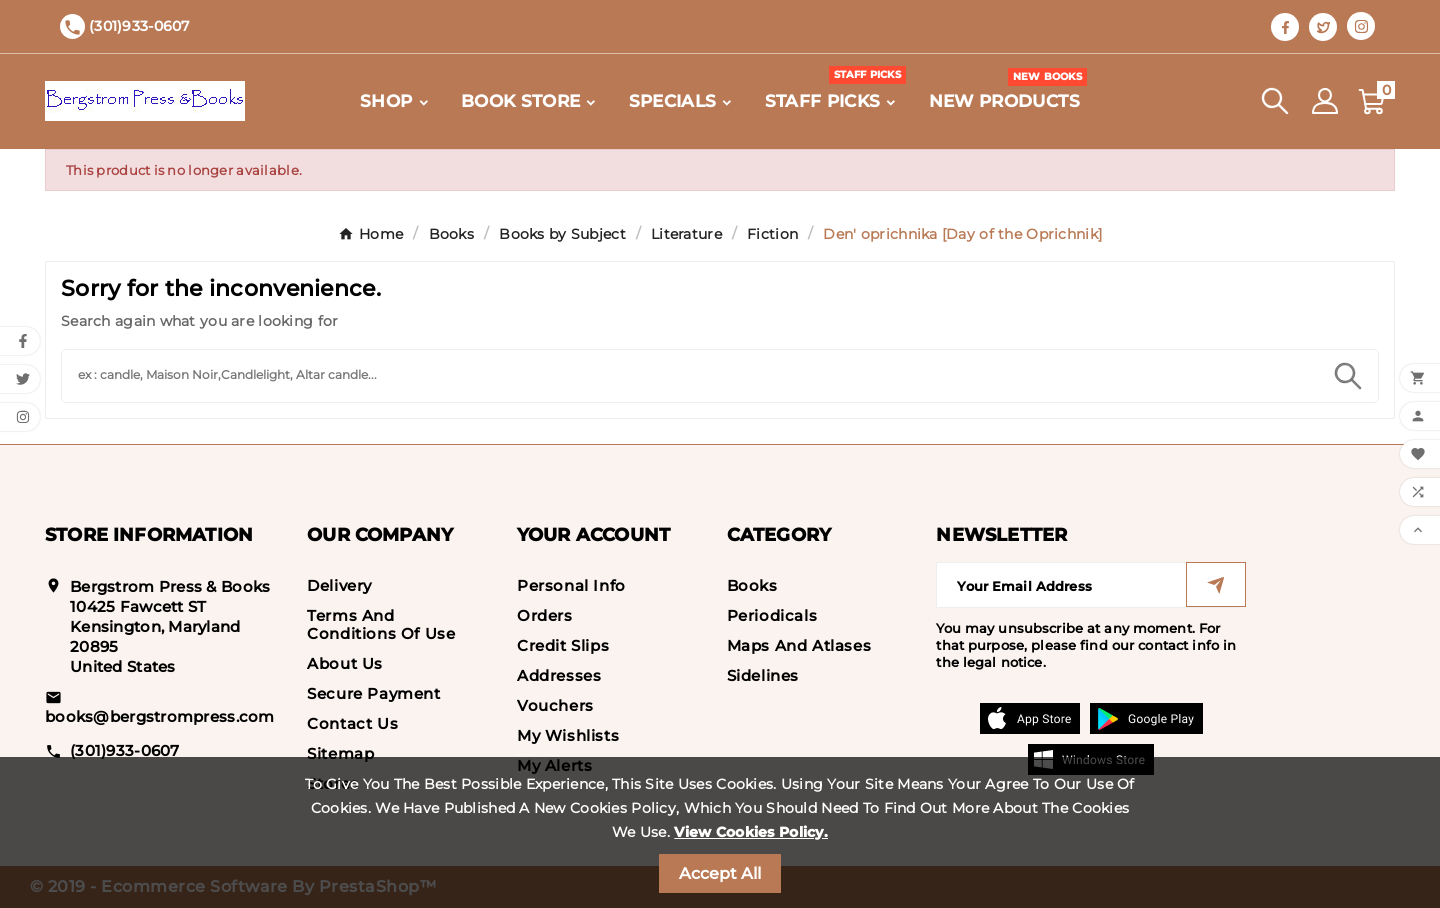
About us (345, 663)
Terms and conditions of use (381, 624)
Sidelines (763, 675)
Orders (545, 615)
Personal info (571, 585)
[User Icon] (1325, 101)
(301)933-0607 (125, 750)
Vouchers (555, 705)
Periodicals (772, 615)
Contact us (352, 723)
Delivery (339, 585)
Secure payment (373, 693)
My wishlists (568, 735)
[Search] (690, 373)
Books (752, 585)
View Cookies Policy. (751, 832)
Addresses (559, 675)
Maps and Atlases (799, 645)
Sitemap (340, 753)
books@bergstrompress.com (160, 716)
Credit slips (563, 645)
